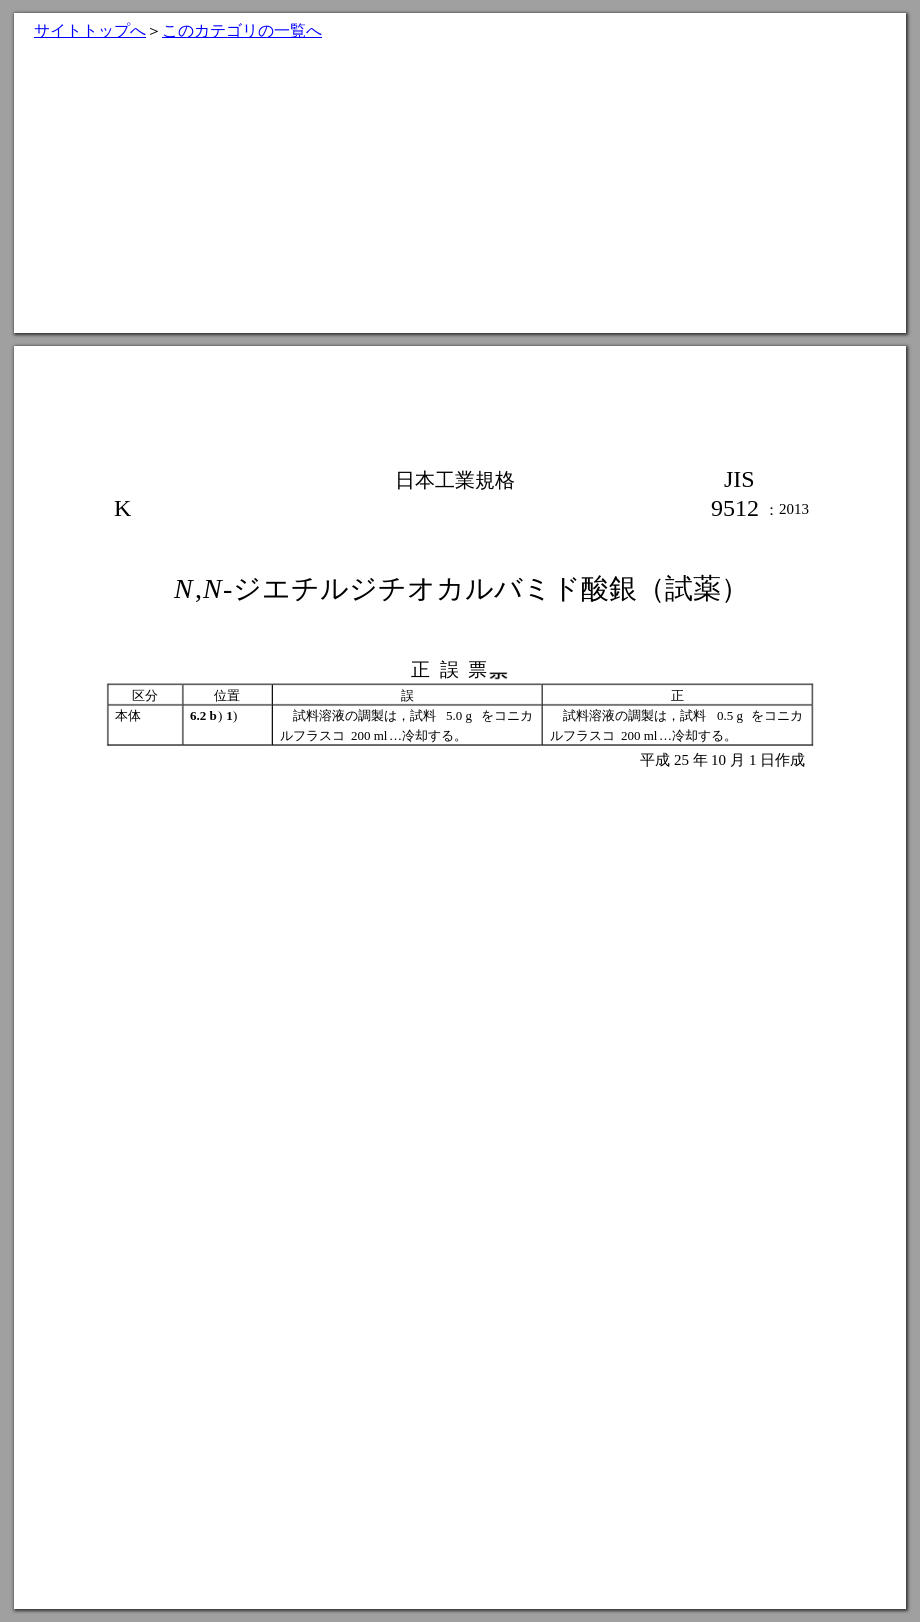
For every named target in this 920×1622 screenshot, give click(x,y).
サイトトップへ (90, 30)
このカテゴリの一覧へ (242, 30)
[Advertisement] (460, 193)
